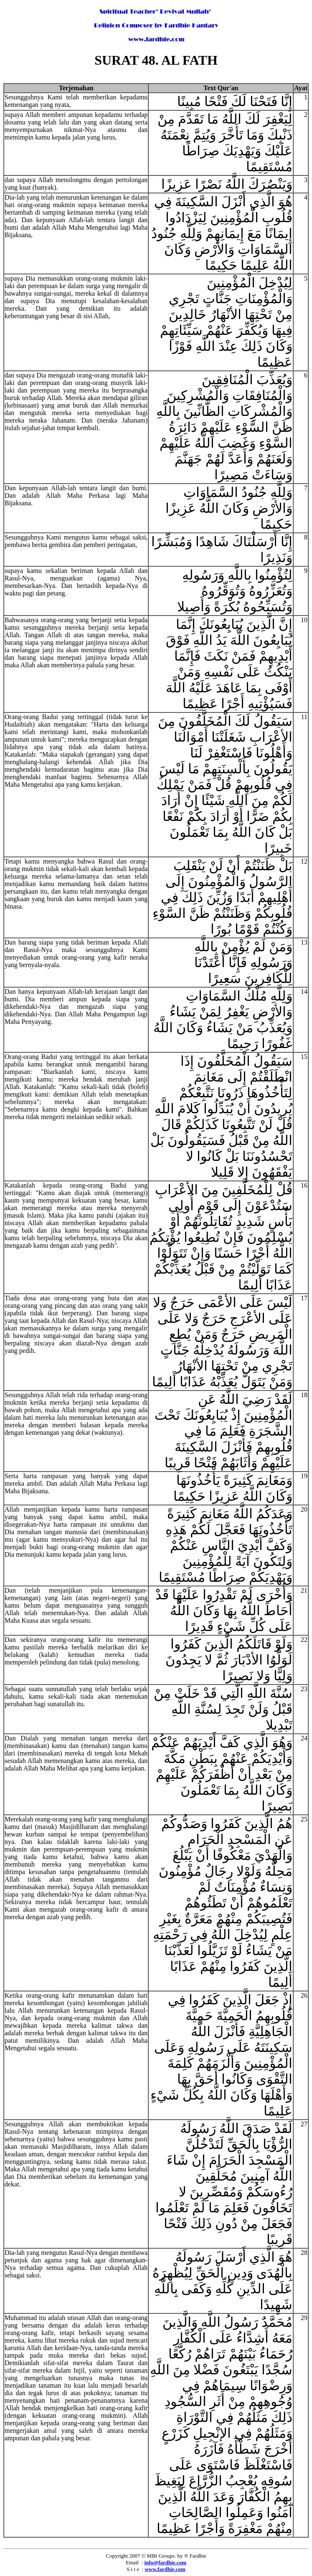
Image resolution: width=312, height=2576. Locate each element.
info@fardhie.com (165, 2562)
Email (132, 2562)
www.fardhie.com (165, 2569)
